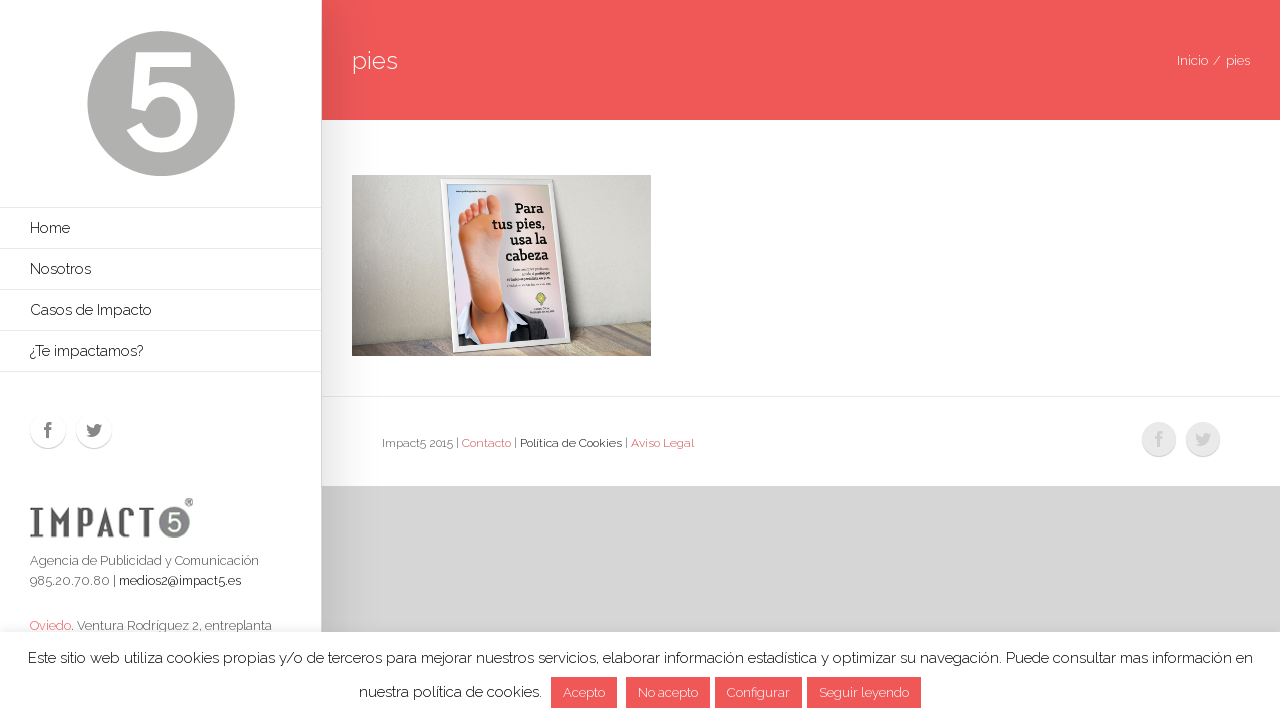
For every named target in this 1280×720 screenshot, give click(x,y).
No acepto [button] (668, 692)
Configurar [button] (758, 692)
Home (50, 228)
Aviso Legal (662, 443)
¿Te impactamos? (86, 351)
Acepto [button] (584, 692)
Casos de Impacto (91, 310)
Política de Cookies (571, 443)
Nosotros (60, 269)
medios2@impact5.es (180, 580)
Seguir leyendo (864, 692)
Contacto (486, 443)
